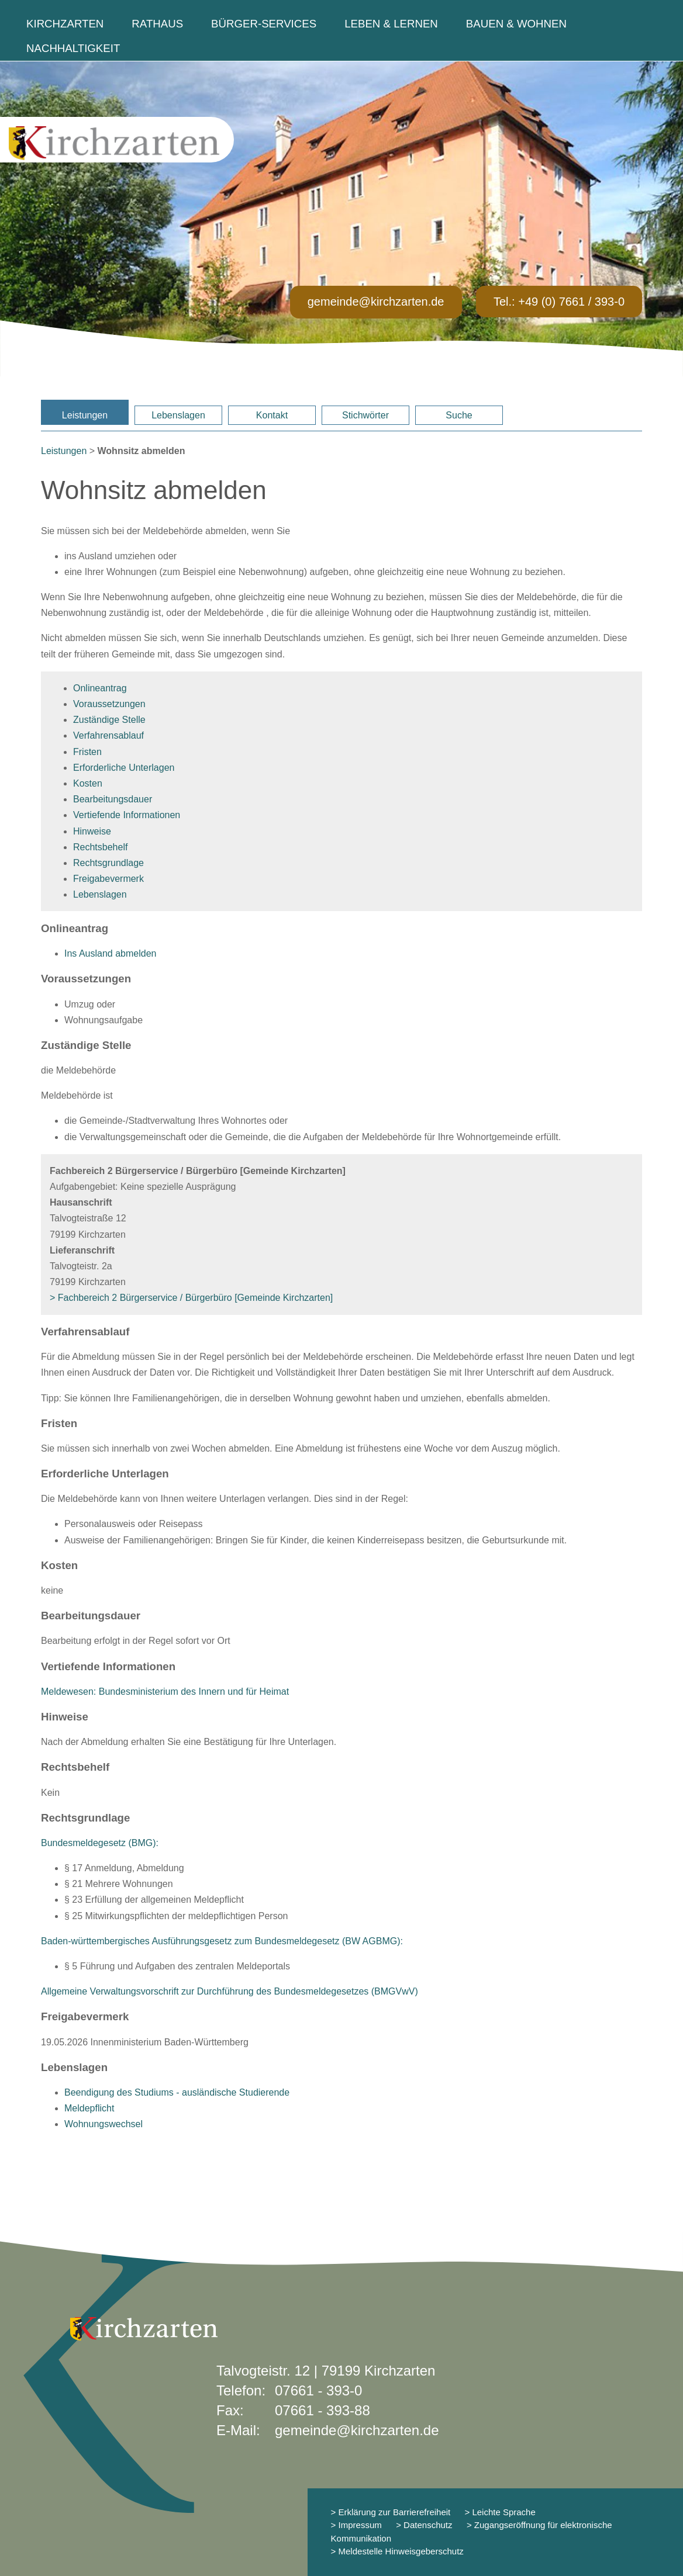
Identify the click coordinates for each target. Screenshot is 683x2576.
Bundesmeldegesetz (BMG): (99, 1843)
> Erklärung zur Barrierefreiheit (391, 2512)
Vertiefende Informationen (126, 815)
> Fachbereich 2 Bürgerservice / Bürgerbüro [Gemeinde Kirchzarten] (191, 1298)
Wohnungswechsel (103, 2124)
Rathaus (157, 24)
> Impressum (356, 2525)
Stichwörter (365, 415)
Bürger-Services (263, 24)
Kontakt (272, 415)
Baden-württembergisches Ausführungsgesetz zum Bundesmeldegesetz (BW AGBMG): (222, 1941)
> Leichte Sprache (499, 2512)
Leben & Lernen (391, 24)
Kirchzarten (65, 24)
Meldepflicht (89, 2108)
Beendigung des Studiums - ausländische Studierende (176, 2092)
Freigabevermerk (108, 879)
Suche (459, 415)
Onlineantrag (100, 688)
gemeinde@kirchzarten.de (376, 301)
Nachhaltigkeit (73, 48)
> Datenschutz (424, 2525)
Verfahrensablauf (108, 735)
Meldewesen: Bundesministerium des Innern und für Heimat (165, 1691)
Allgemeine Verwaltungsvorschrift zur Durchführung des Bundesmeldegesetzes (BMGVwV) (229, 1991)
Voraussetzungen (109, 704)
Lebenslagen (178, 415)
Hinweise (92, 831)
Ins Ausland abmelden (110, 953)
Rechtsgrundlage (108, 863)
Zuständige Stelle (109, 720)
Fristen (87, 752)
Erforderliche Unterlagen (123, 768)
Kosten (87, 783)
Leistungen (85, 415)
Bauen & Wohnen (516, 24)
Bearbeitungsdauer (112, 799)
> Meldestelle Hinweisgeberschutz (397, 2551)
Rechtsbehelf (100, 847)
